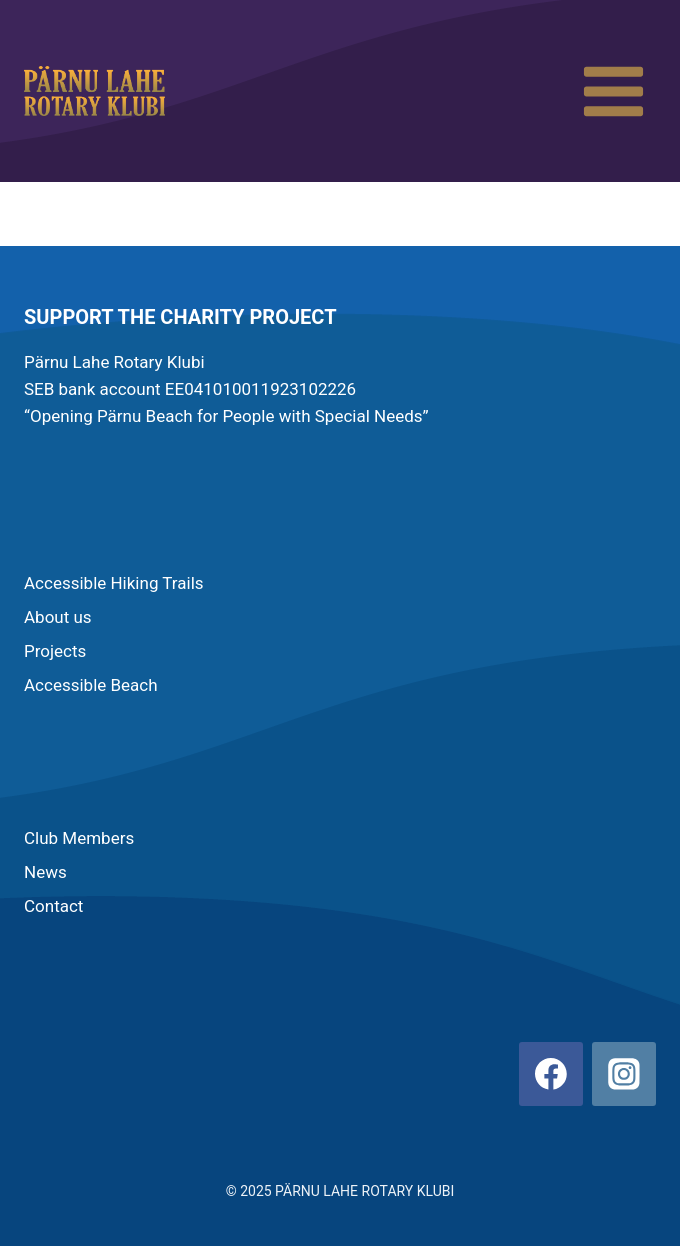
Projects (55, 651)
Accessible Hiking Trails (114, 583)
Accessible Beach (91, 685)
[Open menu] (613, 91)
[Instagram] (624, 1074)
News (45, 872)
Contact (53, 906)
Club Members (79, 838)
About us (58, 617)
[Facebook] (551, 1074)
